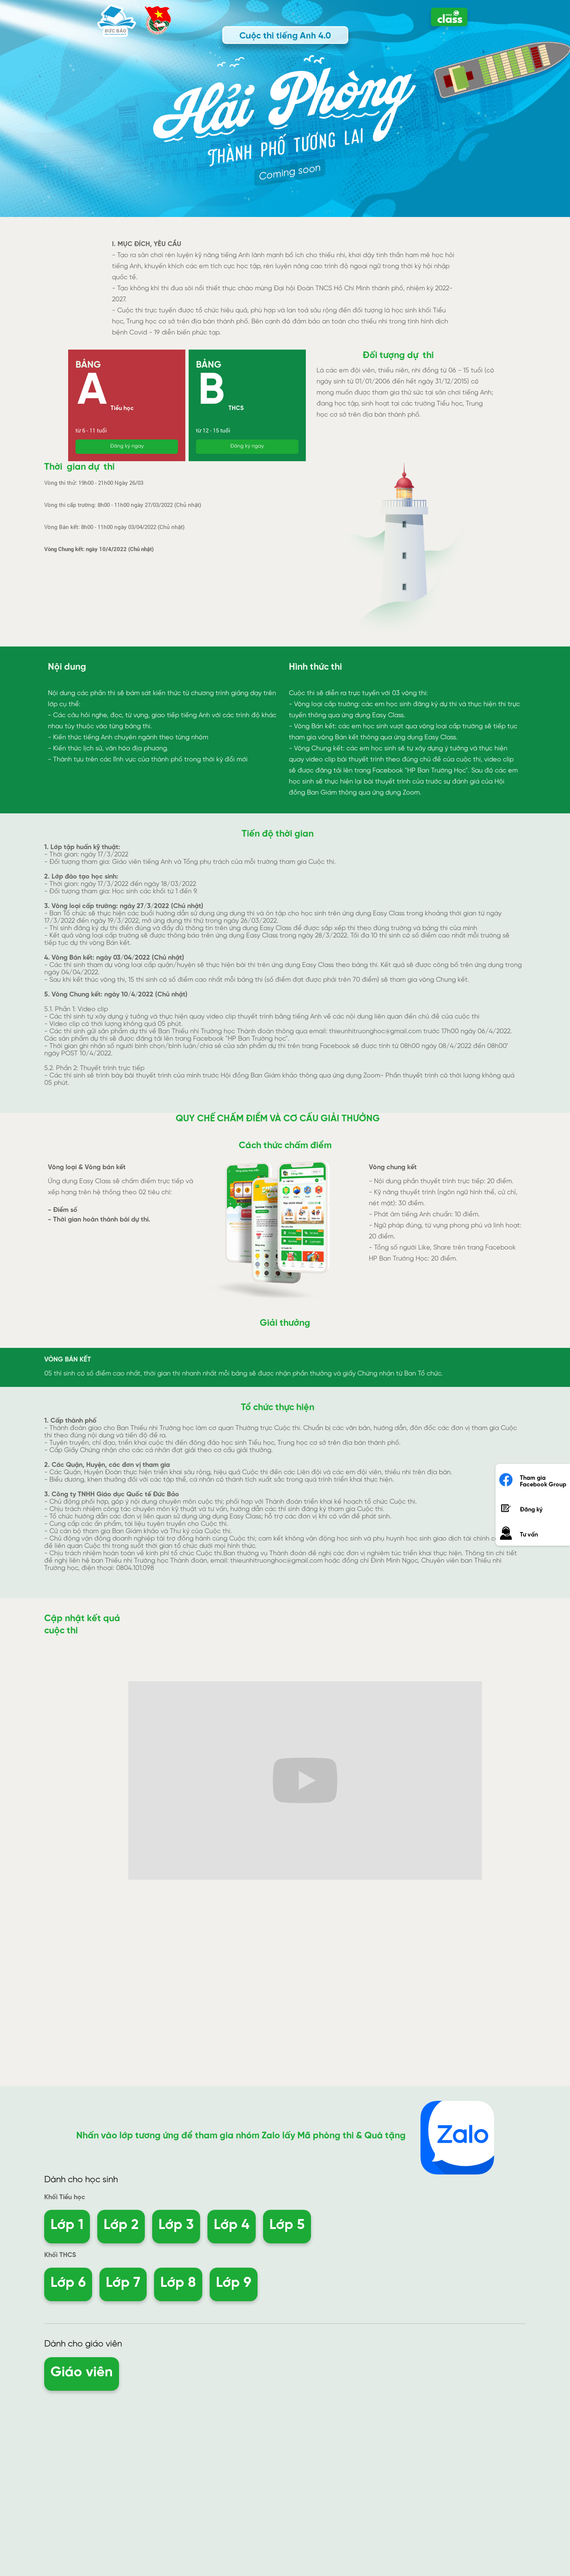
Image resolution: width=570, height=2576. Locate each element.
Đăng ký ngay (127, 446)
